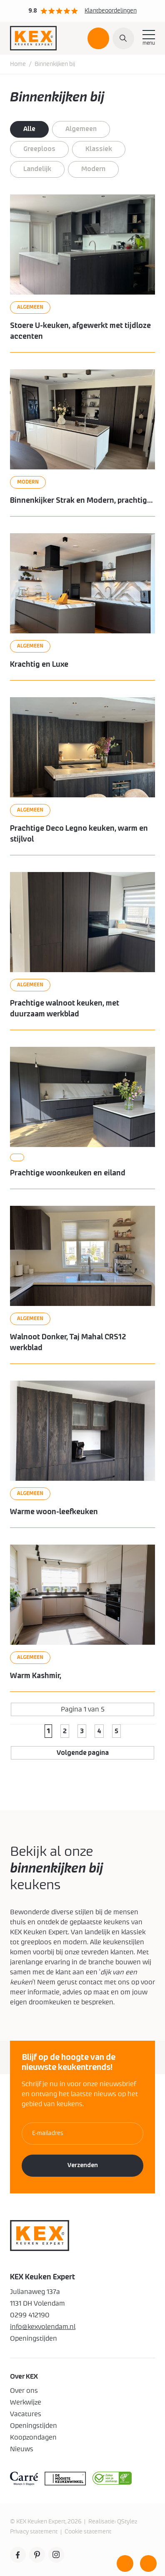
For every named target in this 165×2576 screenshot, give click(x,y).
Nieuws (21, 2449)
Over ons (24, 2390)
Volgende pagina (83, 1752)
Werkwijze (25, 2402)
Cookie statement (88, 2532)
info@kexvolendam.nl (42, 2327)
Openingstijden (33, 2425)
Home (18, 64)
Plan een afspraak (98, 41)
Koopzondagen (33, 2437)
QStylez (127, 2522)
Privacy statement (34, 2532)
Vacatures (25, 2414)
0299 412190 (30, 2315)
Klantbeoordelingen (111, 11)
